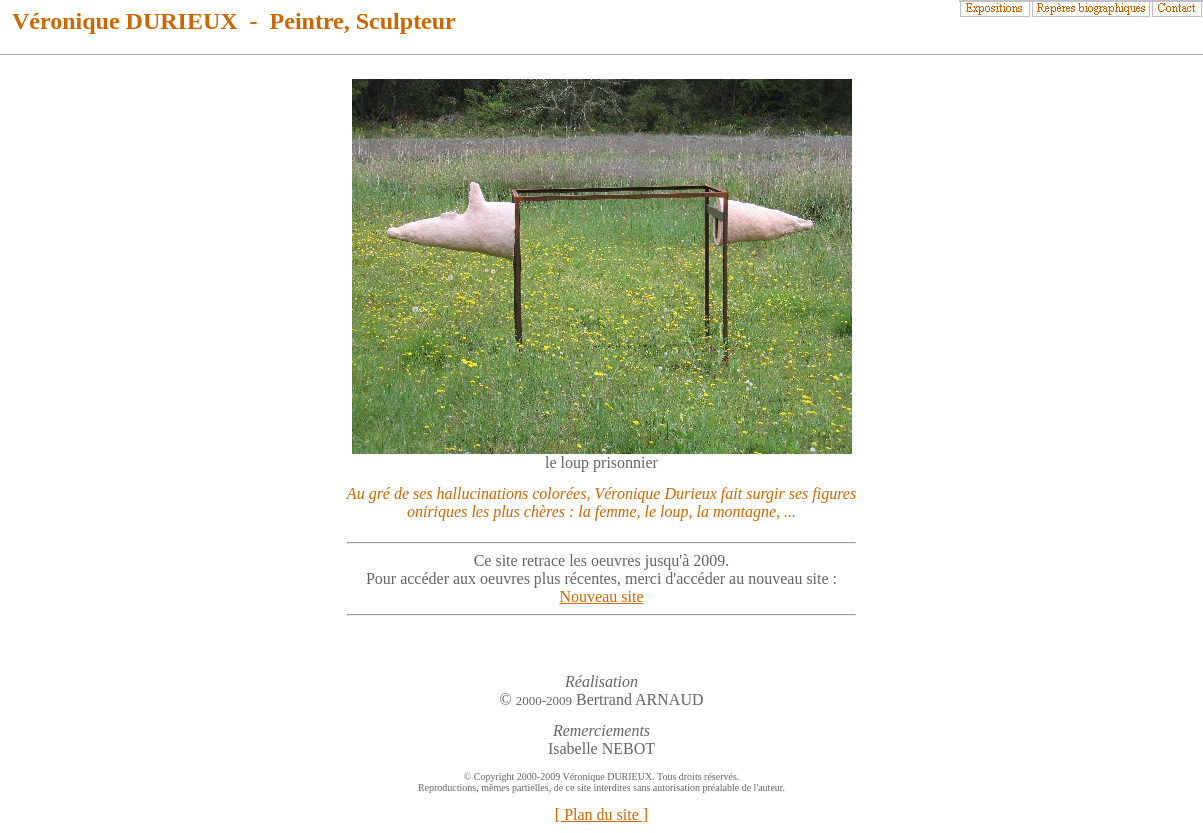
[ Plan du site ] (601, 814)
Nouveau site (602, 596)
